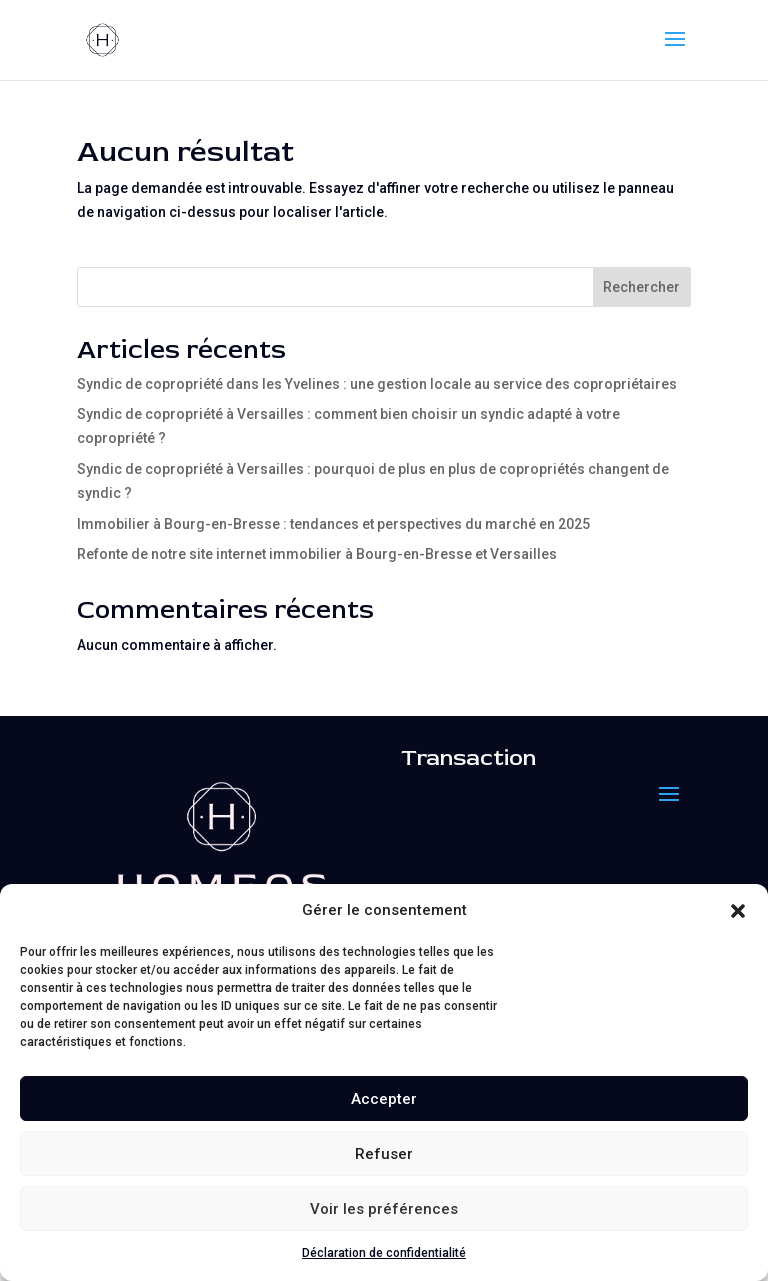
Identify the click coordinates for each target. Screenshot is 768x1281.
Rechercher (641, 287)
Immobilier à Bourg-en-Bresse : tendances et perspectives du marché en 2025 (333, 524)
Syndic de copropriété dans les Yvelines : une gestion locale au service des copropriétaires (377, 384)
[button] (738, 911)
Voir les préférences (384, 1209)
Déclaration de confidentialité (384, 1253)
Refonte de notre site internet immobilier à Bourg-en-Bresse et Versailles (317, 554)
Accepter (384, 1099)
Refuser (384, 1154)
